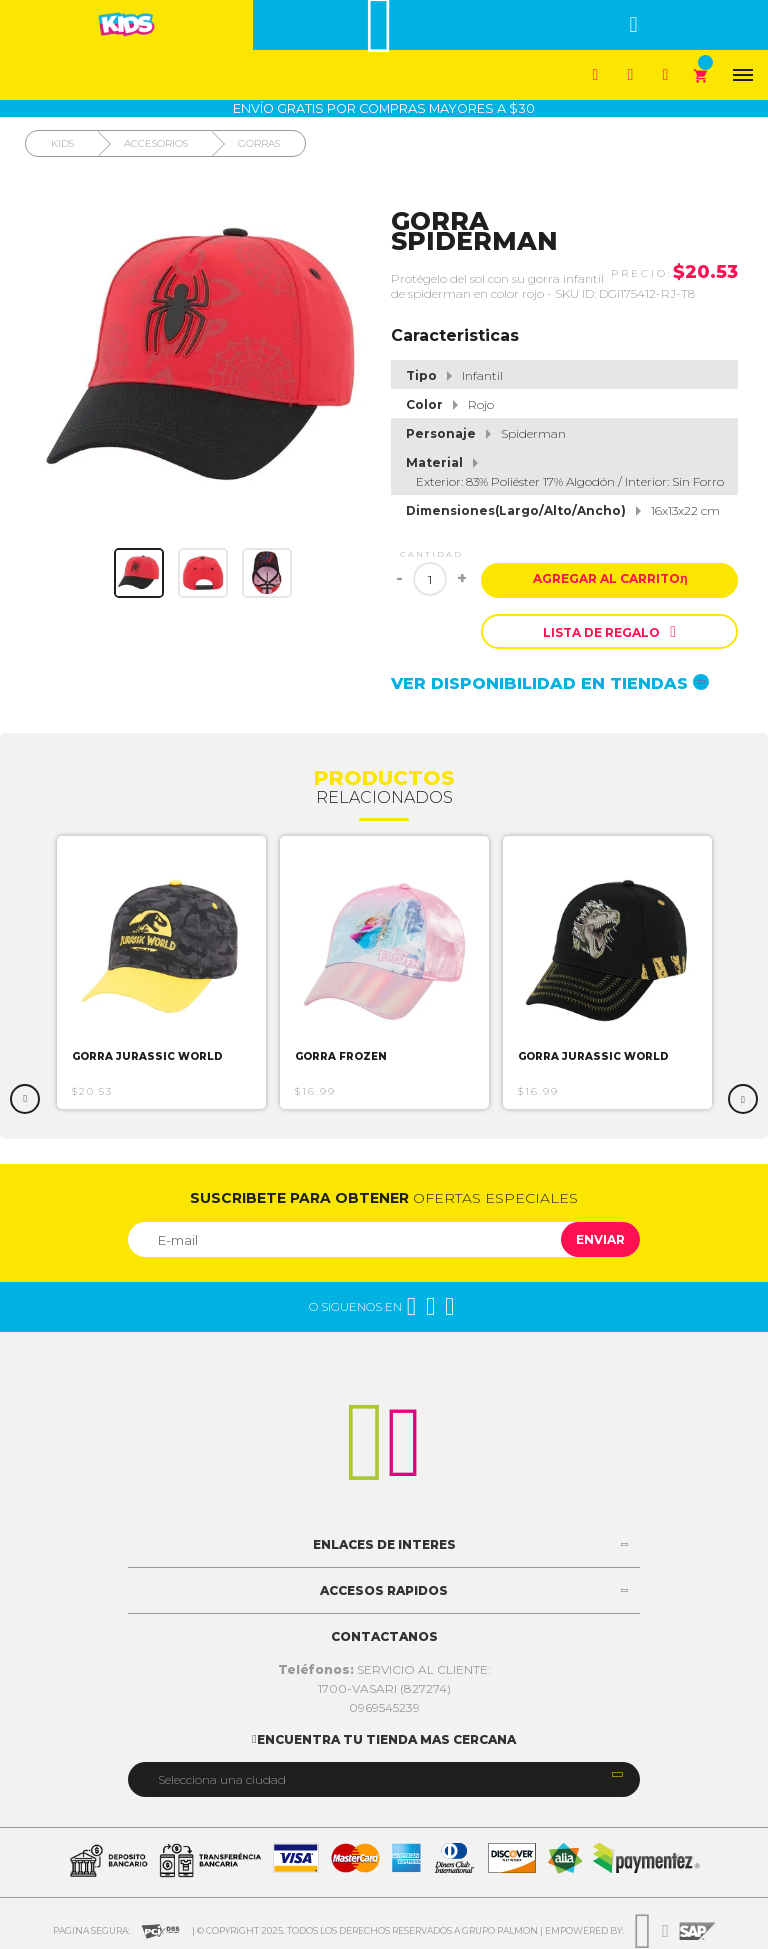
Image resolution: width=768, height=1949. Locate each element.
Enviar (600, 1239)
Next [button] (743, 1099)
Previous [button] (25, 1099)
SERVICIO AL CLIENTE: (384, 1669)
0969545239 (384, 1707)
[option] (161, 972)
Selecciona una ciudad (222, 1779)
